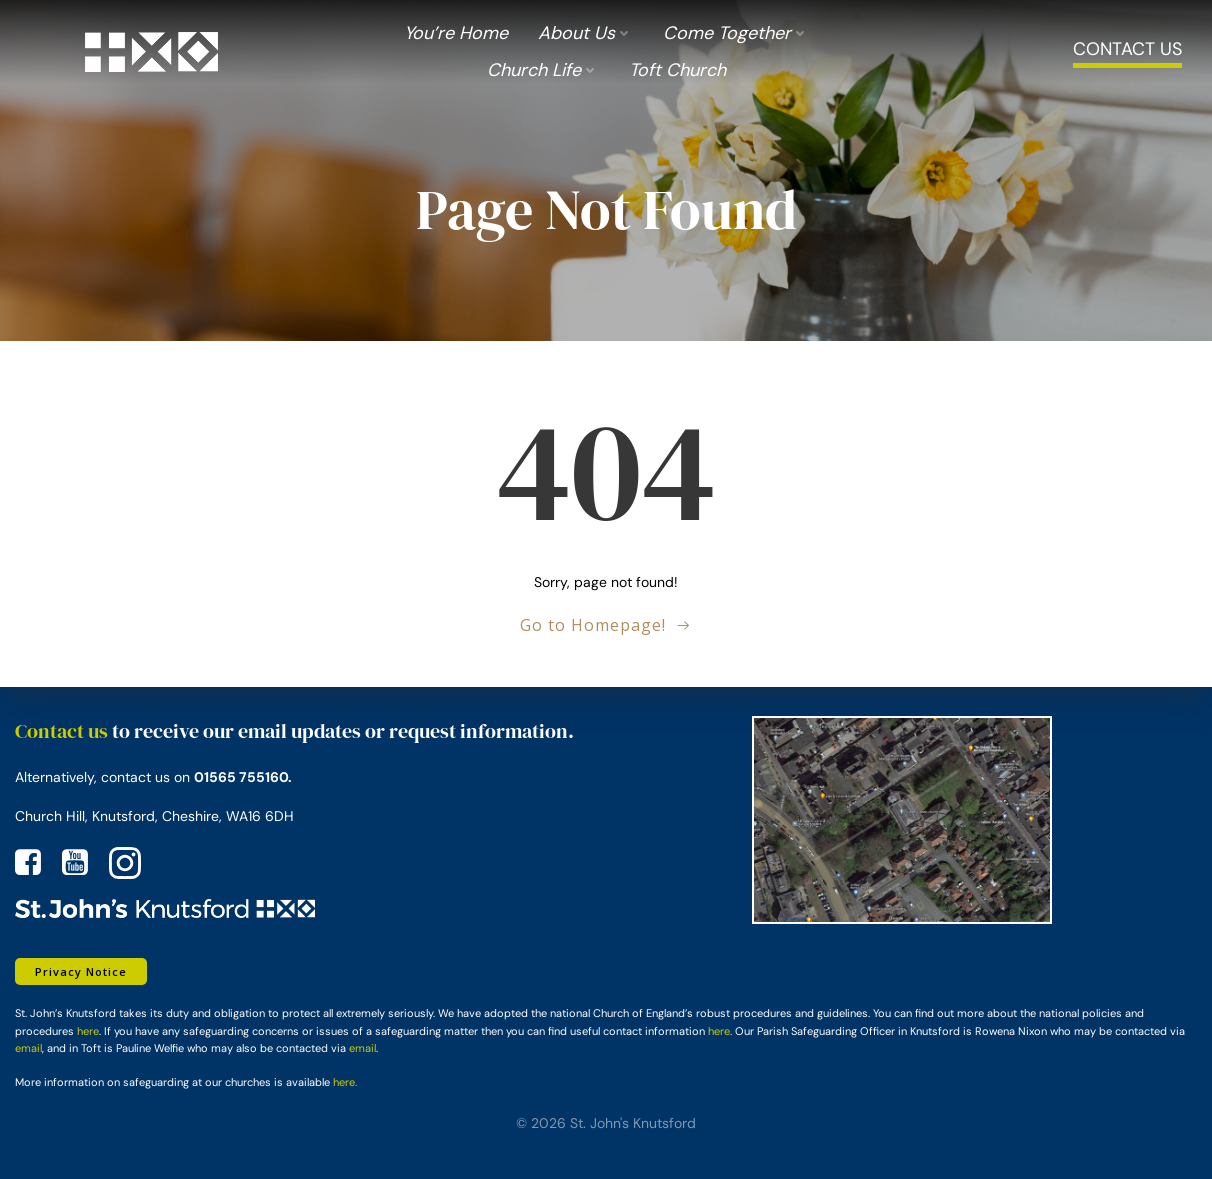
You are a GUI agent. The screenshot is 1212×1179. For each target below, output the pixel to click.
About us (585, 33)
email (28, 1048)
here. (345, 1082)
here (88, 1031)
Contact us (61, 731)
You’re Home (456, 33)
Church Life (543, 70)
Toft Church (677, 70)
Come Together (736, 33)
